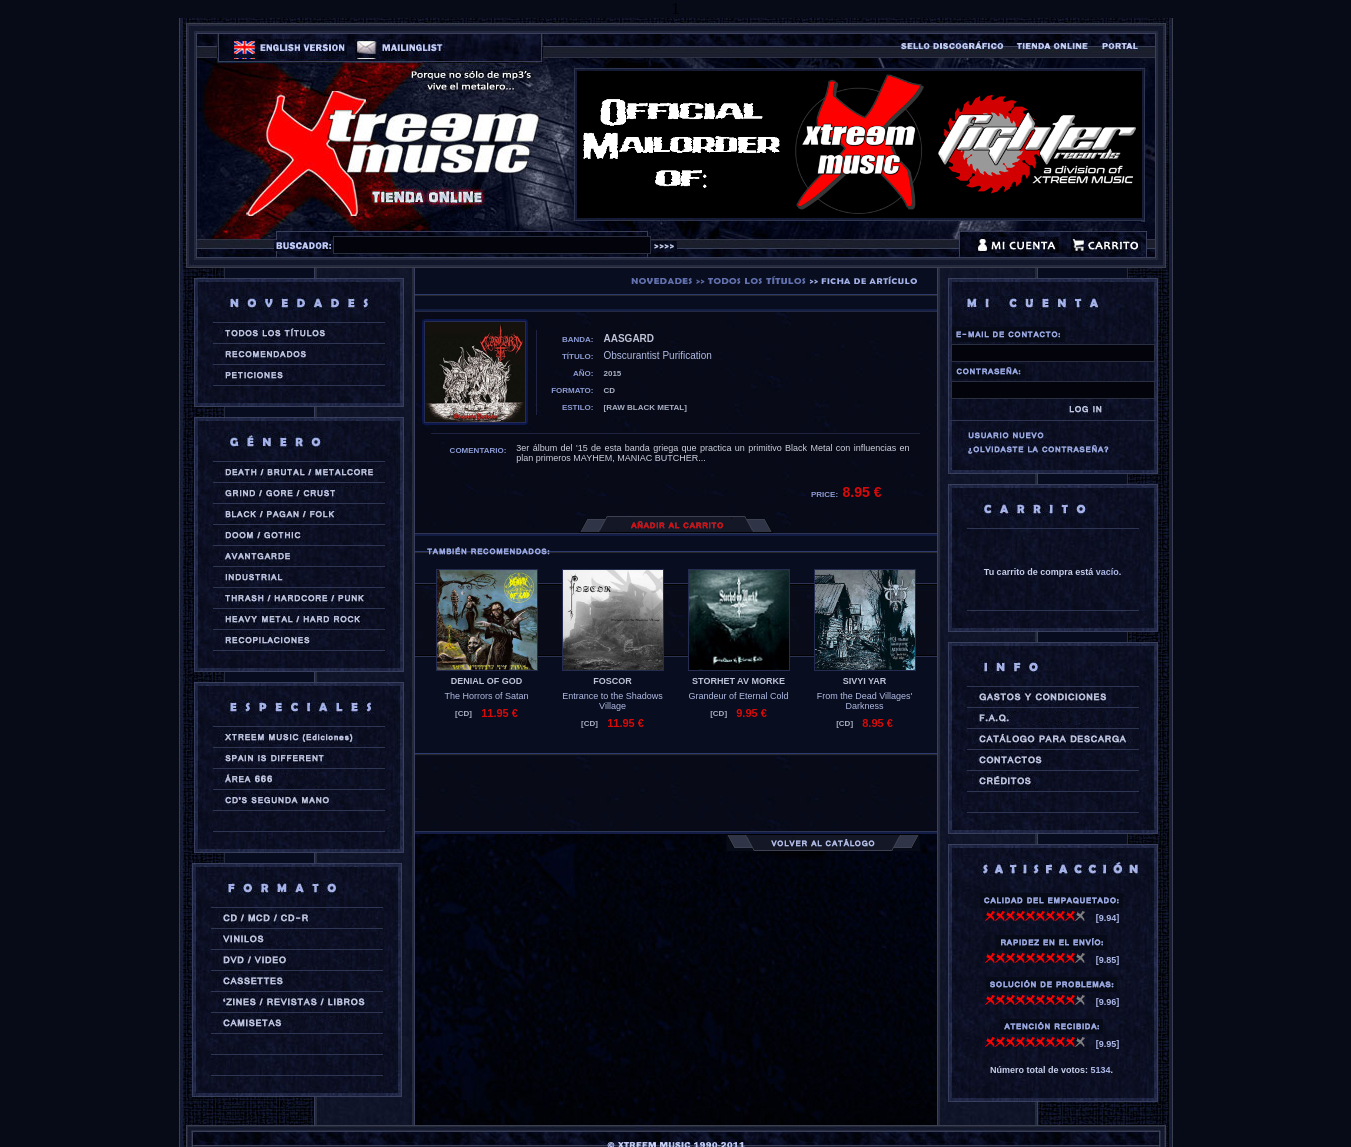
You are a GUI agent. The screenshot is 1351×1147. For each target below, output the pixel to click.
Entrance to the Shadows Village (612, 701)
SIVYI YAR (865, 681)
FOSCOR (612, 681)
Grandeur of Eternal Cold (738, 696)
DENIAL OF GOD (486, 681)
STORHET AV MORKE (738, 681)
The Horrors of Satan (486, 696)
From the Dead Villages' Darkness (865, 701)
